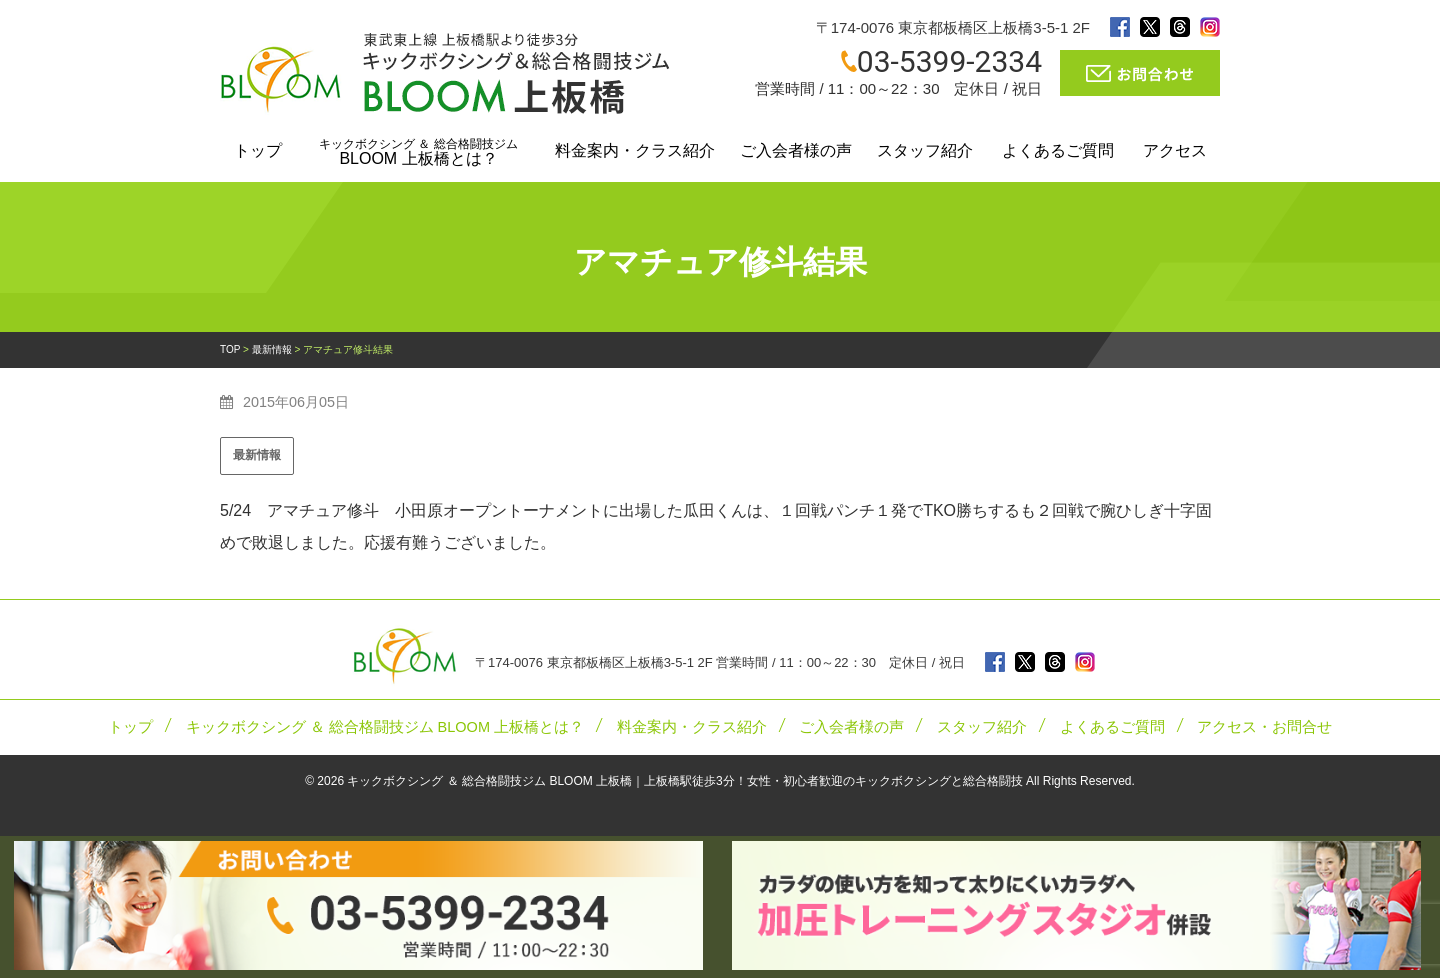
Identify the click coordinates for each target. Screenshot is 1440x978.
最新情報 (257, 455)
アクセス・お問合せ (1264, 727)
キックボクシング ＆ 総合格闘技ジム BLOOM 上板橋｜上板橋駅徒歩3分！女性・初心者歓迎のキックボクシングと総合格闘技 (684, 781)
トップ (258, 150)
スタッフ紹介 (925, 150)
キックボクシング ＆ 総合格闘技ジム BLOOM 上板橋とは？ (385, 727)
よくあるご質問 (1058, 150)
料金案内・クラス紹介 (635, 150)
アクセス (1175, 150)
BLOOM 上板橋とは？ (418, 152)
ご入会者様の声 (796, 150)
